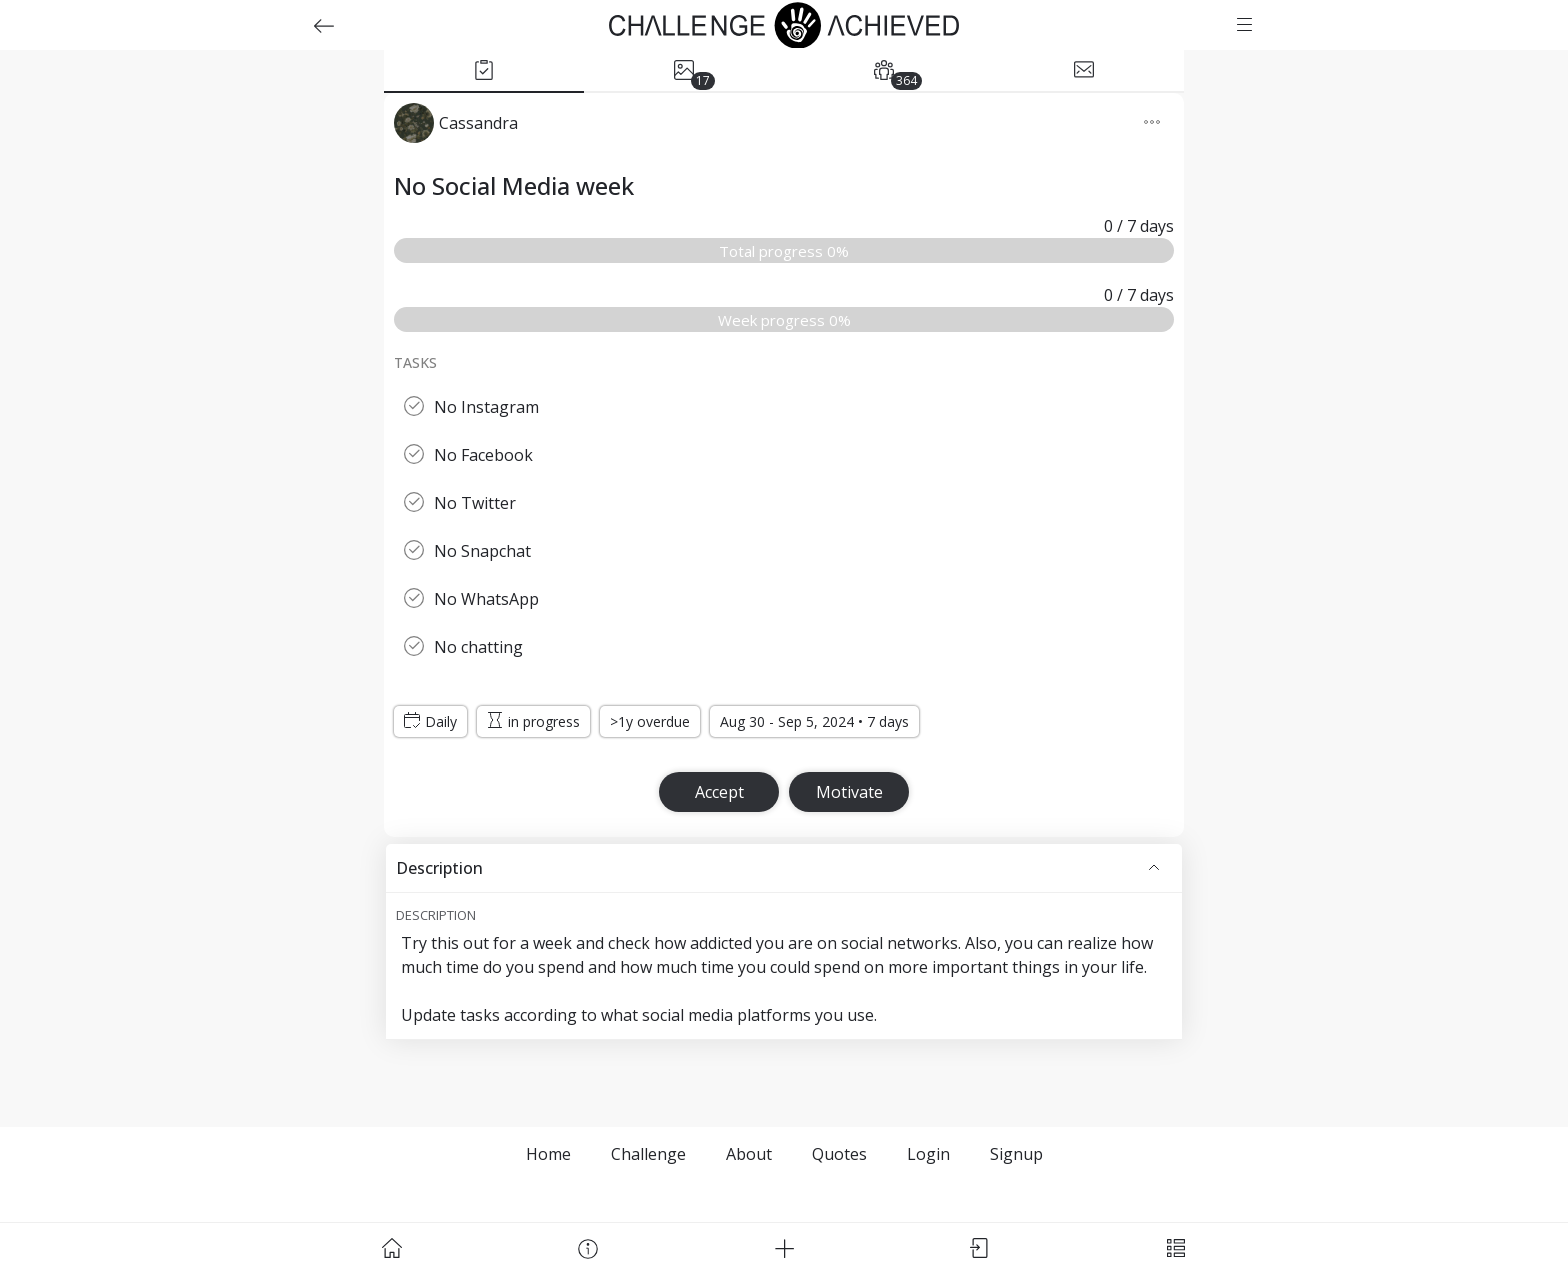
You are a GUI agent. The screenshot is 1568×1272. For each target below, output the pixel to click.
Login (928, 1154)
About (749, 1154)
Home (548, 1154)
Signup (1016, 1154)
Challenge (648, 1154)
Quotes (839, 1154)
